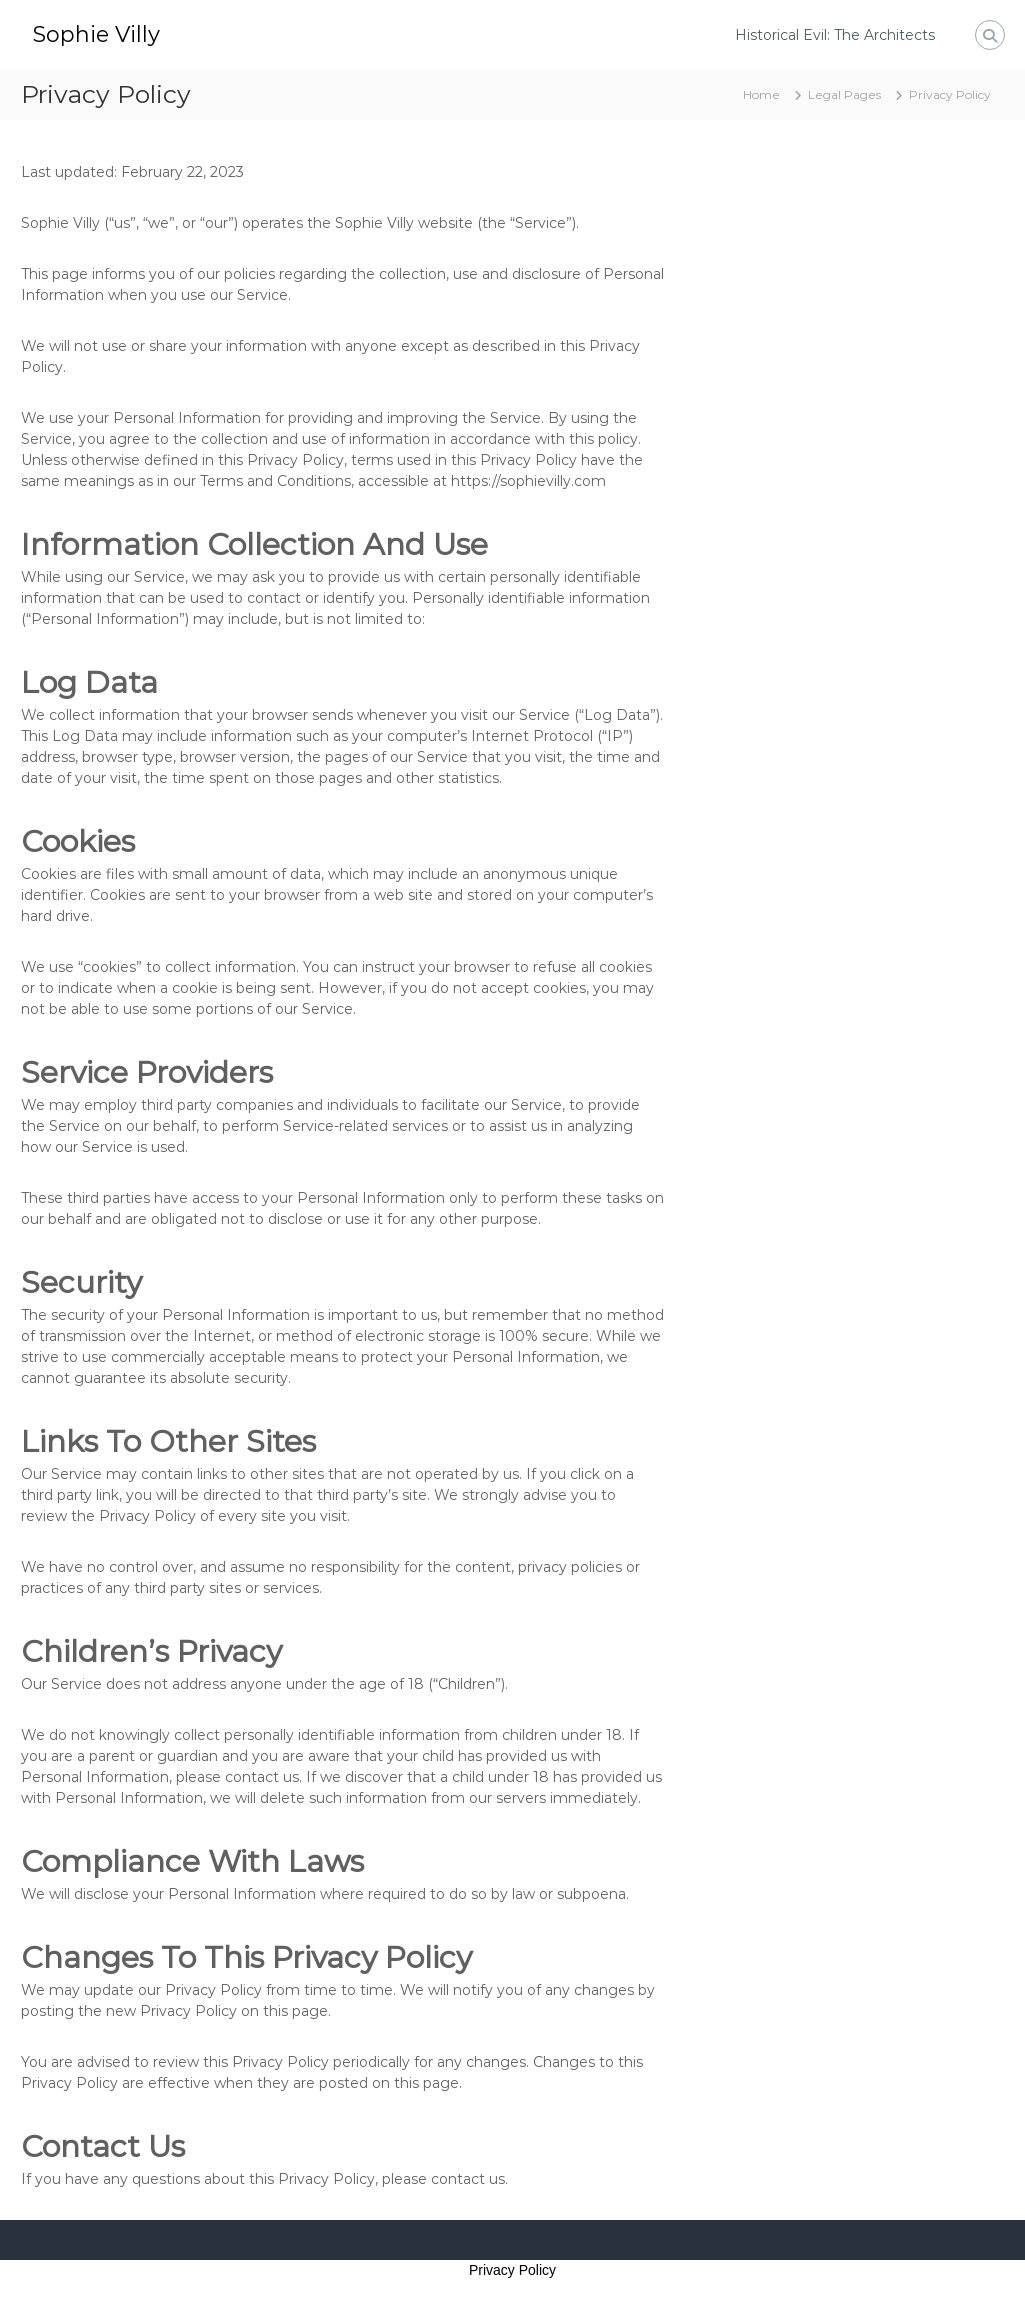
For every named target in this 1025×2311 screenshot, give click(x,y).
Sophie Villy (96, 34)
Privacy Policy (512, 2270)
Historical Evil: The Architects (835, 35)
